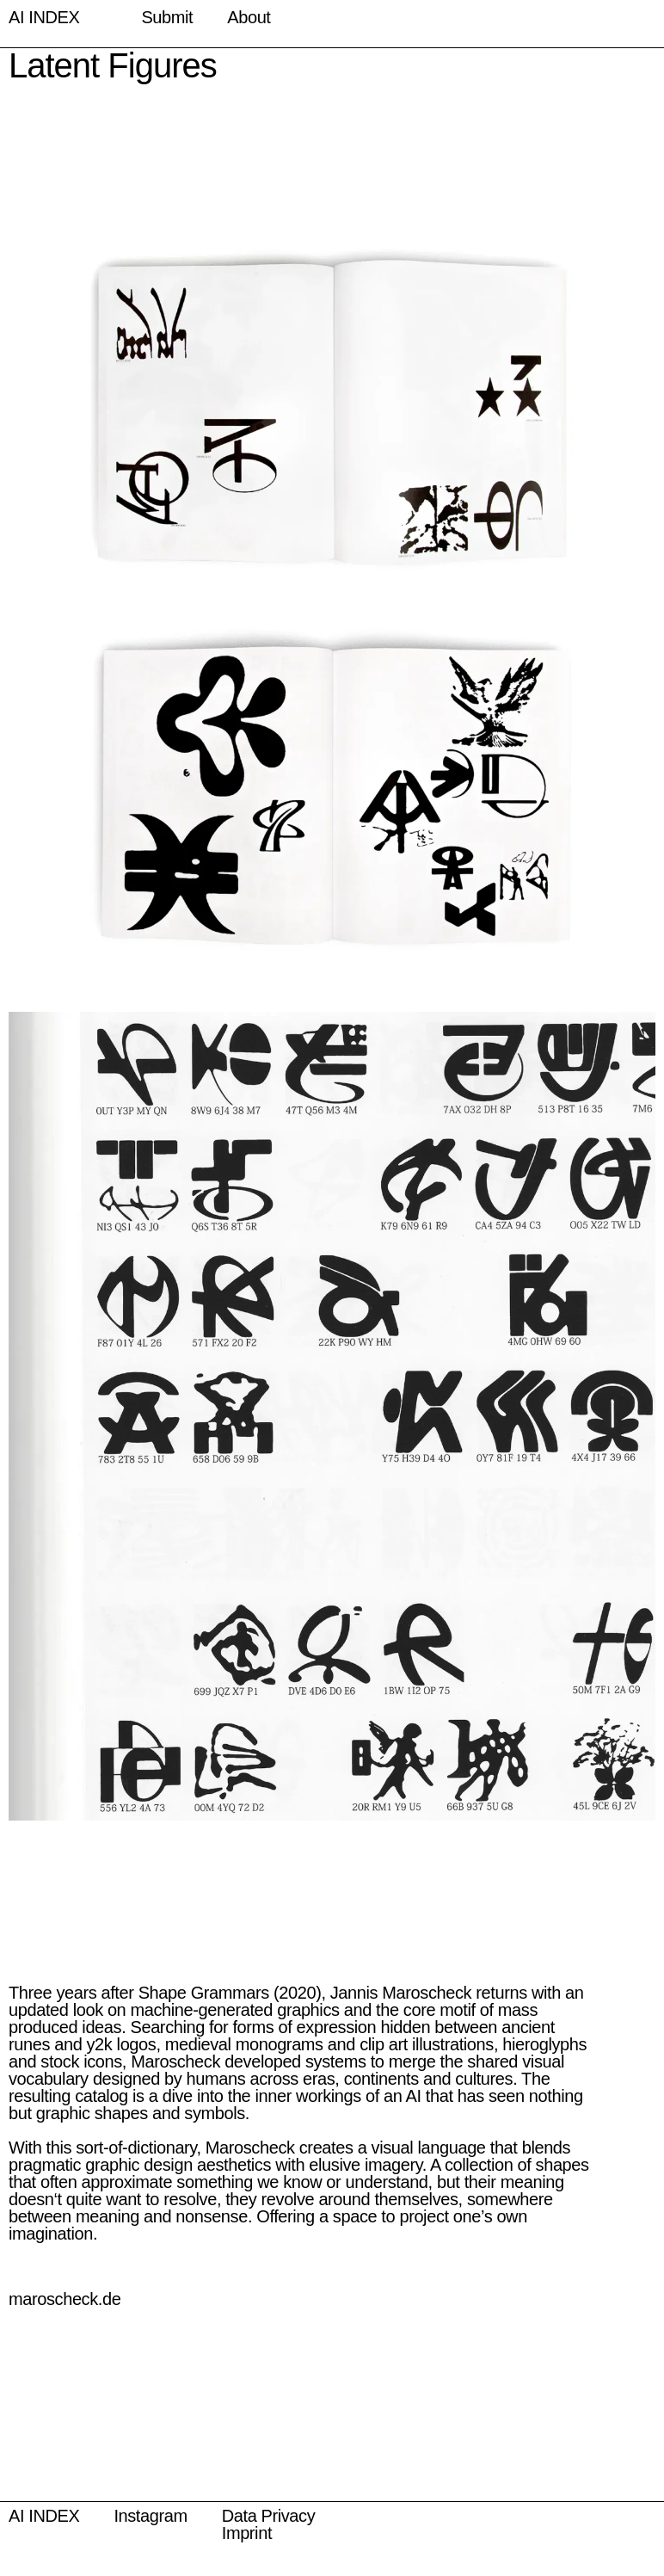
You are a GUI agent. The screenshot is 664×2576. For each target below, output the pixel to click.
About (248, 17)
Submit (167, 17)
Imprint (247, 2533)
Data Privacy (269, 2515)
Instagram (150, 2515)
